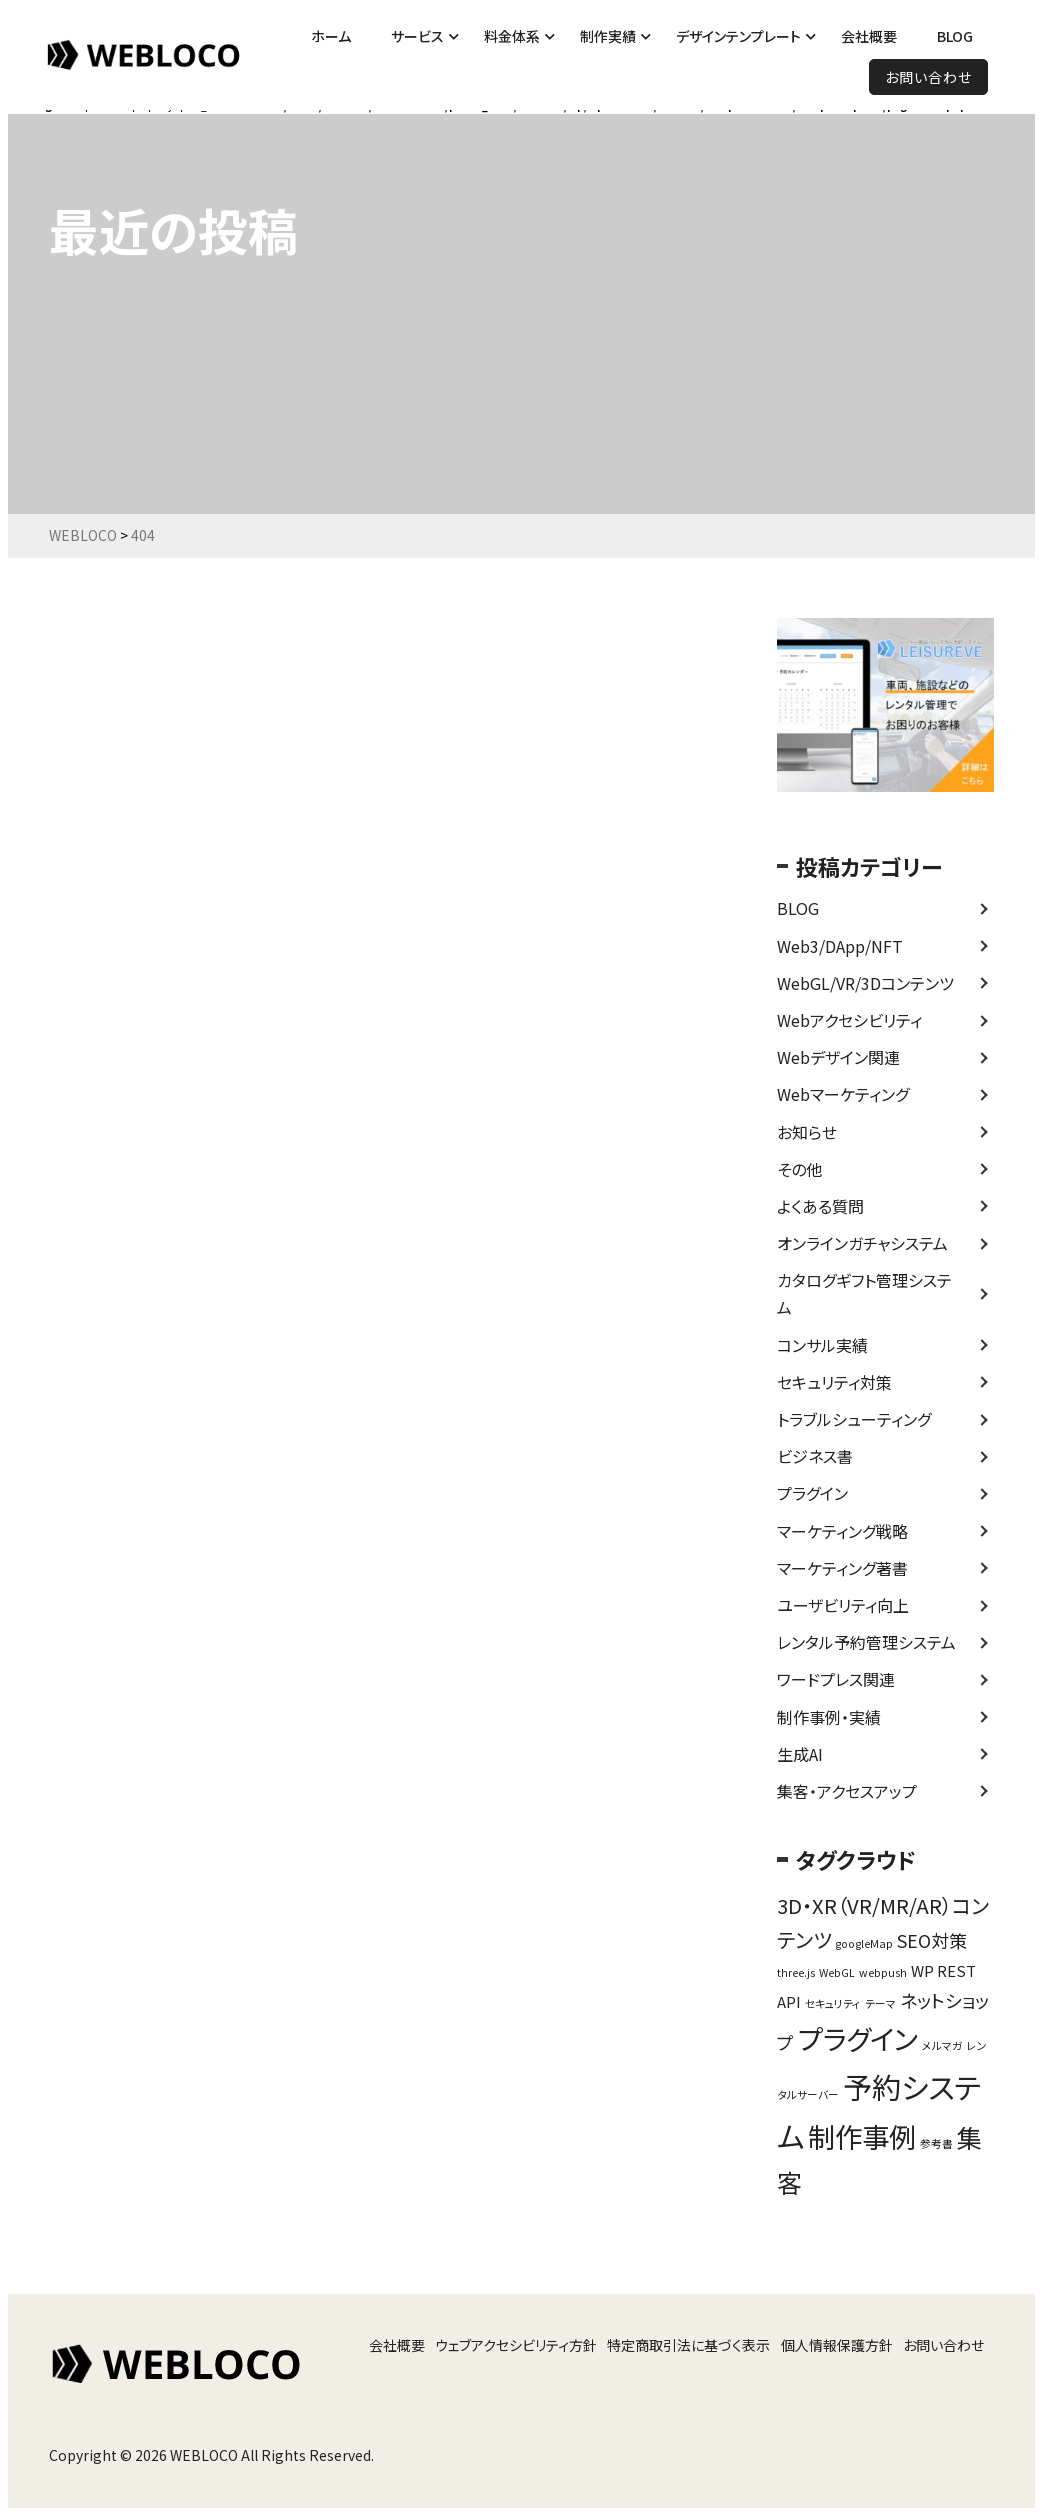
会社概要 (869, 36)
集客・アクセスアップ (847, 1791)
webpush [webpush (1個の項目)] (883, 1972)
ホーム (331, 36)
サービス (417, 36)
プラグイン (812, 1493)
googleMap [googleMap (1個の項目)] (864, 1943)
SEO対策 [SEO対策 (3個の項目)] (932, 1940)
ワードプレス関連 (836, 1679)
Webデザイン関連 (838, 1057)
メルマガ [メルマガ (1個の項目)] (942, 2045)
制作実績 (608, 36)
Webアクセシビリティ (849, 1020)
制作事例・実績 (829, 1717)
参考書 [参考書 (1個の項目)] (936, 2143)
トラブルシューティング (854, 1419)
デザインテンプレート (738, 36)
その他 (799, 1169)
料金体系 (512, 36)
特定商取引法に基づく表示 (688, 2345)
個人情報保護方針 (837, 2345)
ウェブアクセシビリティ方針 (516, 2345)
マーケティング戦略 (842, 1531)
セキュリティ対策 (834, 1382)
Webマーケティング (843, 1094)
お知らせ (807, 1132)
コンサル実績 (822, 1345)
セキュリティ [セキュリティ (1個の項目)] (833, 2003)
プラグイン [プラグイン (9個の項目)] (858, 2038)
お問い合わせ (928, 77)
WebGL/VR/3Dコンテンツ (865, 983)
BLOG (955, 36)
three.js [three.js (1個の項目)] (796, 1972)
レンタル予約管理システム (866, 1642)
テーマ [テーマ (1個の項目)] (880, 2003)
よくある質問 (820, 1206)
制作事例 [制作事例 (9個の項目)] (862, 2136)
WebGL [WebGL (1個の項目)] (837, 1972)
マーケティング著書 (842, 1568)
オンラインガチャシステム (862, 1243)
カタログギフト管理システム (864, 1293)
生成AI (800, 1754)
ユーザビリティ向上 (843, 1605)
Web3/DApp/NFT (840, 946)
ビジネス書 (815, 1456)
